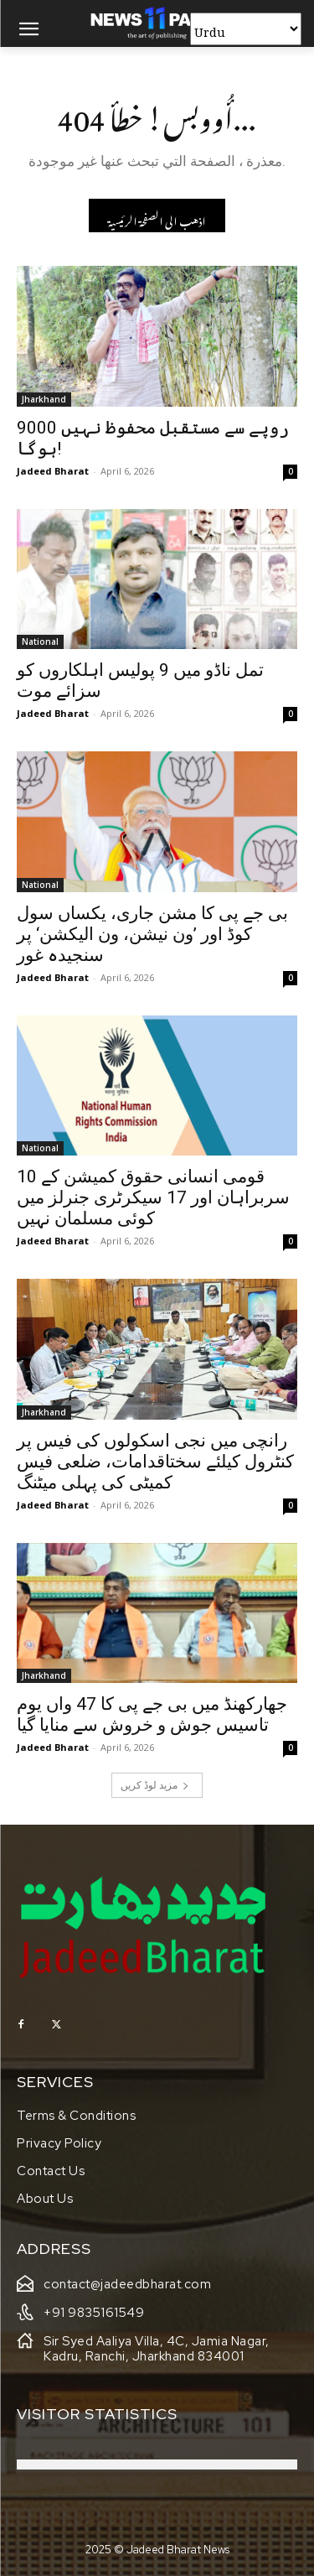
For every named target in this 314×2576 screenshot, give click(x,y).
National (40, 641)
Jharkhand (44, 399)
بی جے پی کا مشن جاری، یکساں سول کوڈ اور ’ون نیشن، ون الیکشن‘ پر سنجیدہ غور (152, 934)
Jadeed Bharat (53, 471)
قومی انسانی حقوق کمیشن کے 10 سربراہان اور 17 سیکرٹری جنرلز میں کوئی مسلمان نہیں (153, 1197)
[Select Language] (245, 29)
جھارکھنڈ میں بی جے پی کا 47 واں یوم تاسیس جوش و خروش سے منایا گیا (152, 1714)
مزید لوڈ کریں (155, 1785)
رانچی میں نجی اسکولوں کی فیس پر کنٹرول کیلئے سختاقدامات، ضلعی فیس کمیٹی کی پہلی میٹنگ (155, 1462)
